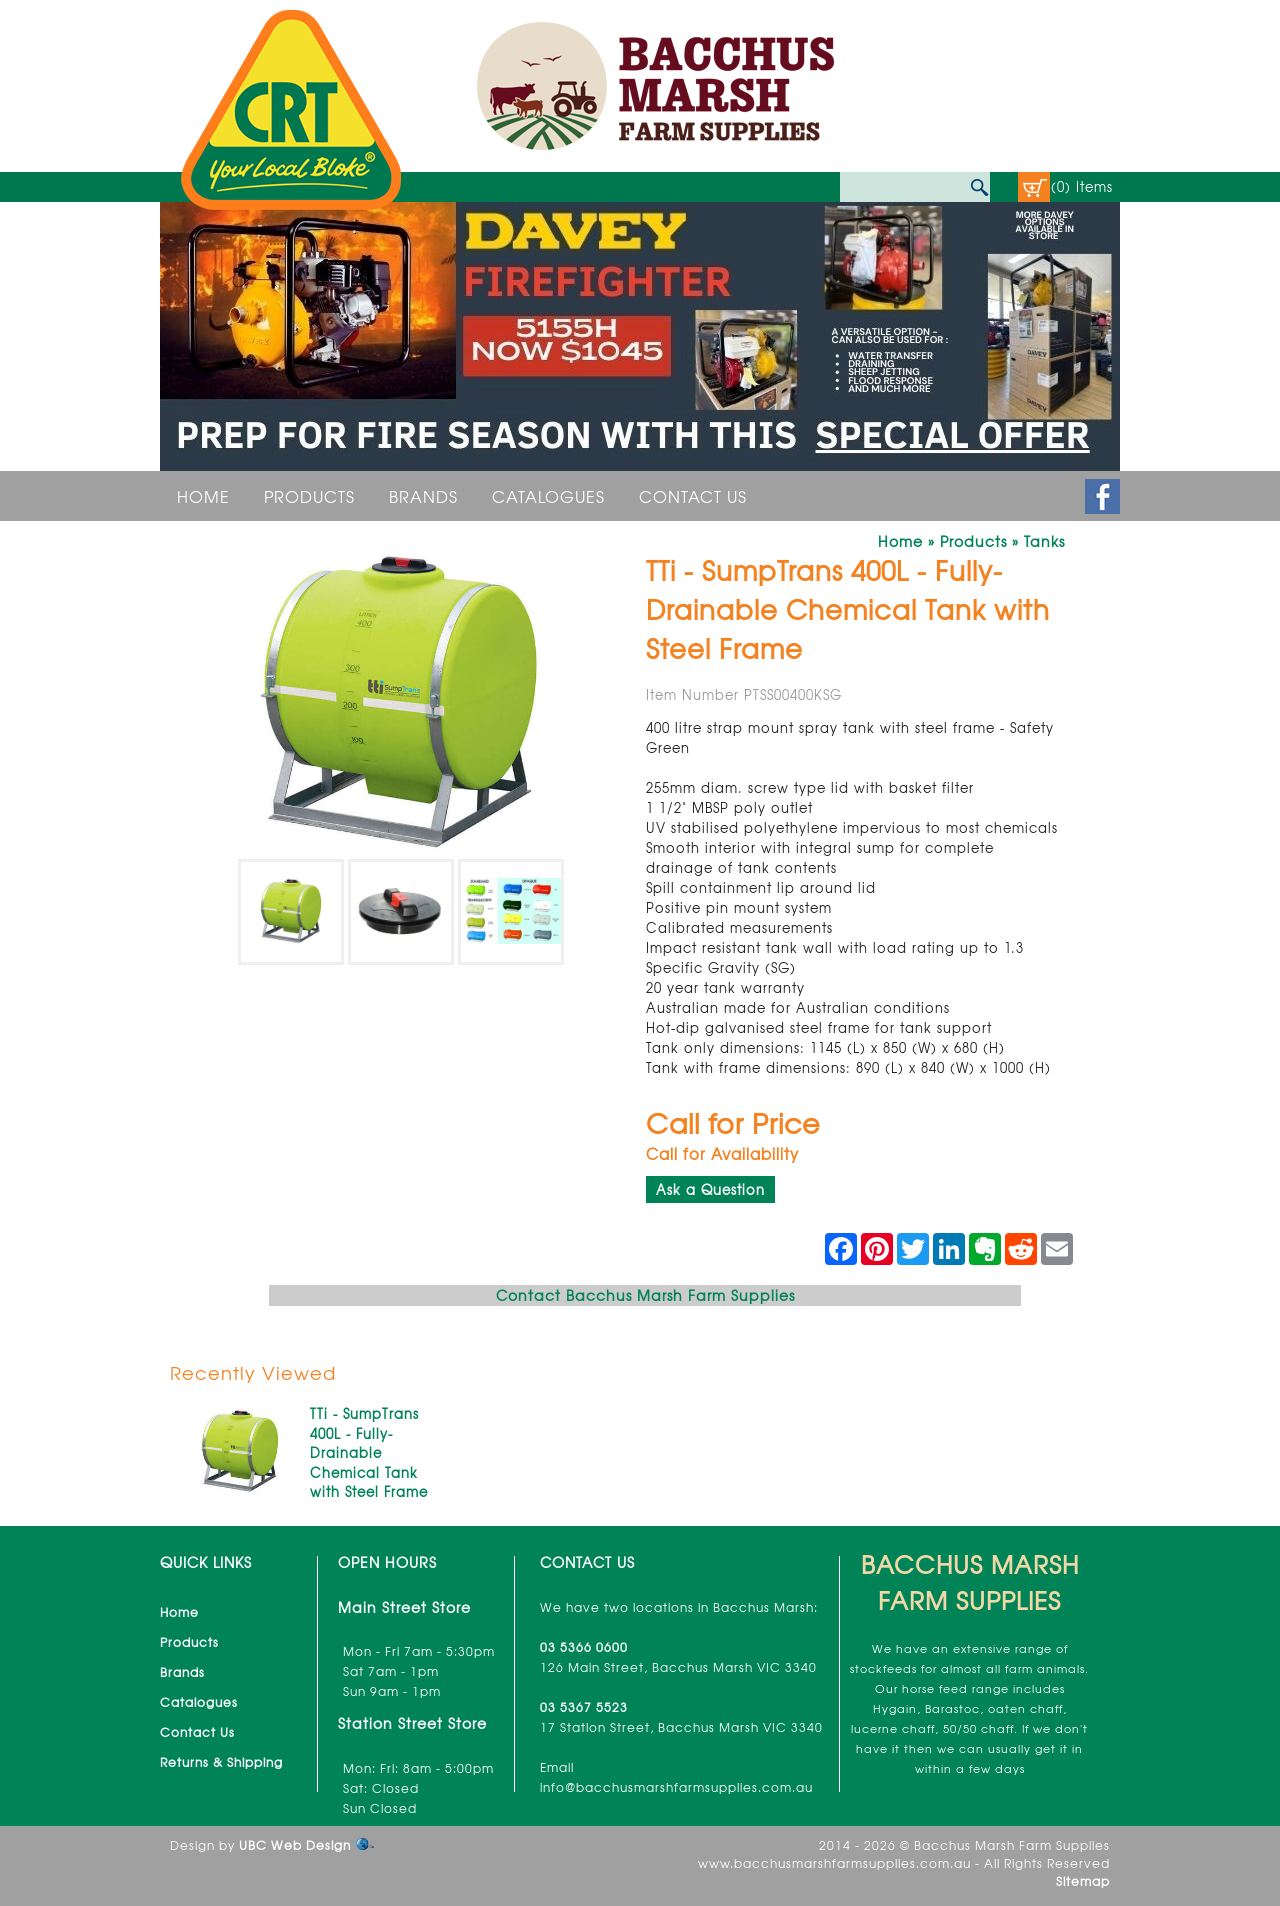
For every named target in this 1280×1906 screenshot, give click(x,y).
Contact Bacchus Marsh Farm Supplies (645, 1295)
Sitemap (1083, 1881)
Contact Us (693, 496)
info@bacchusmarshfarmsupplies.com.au (676, 1787)
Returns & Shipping (221, 1762)
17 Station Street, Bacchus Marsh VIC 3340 (681, 1727)
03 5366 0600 (584, 1647)
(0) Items (1082, 186)
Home (203, 496)
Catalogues (548, 496)
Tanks (1044, 541)
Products (309, 496)
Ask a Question (710, 1189)
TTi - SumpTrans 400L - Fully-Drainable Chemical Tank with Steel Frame (369, 1452)
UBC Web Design (295, 1845)
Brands (423, 496)
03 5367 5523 (584, 1707)
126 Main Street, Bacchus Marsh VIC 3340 (678, 1667)
